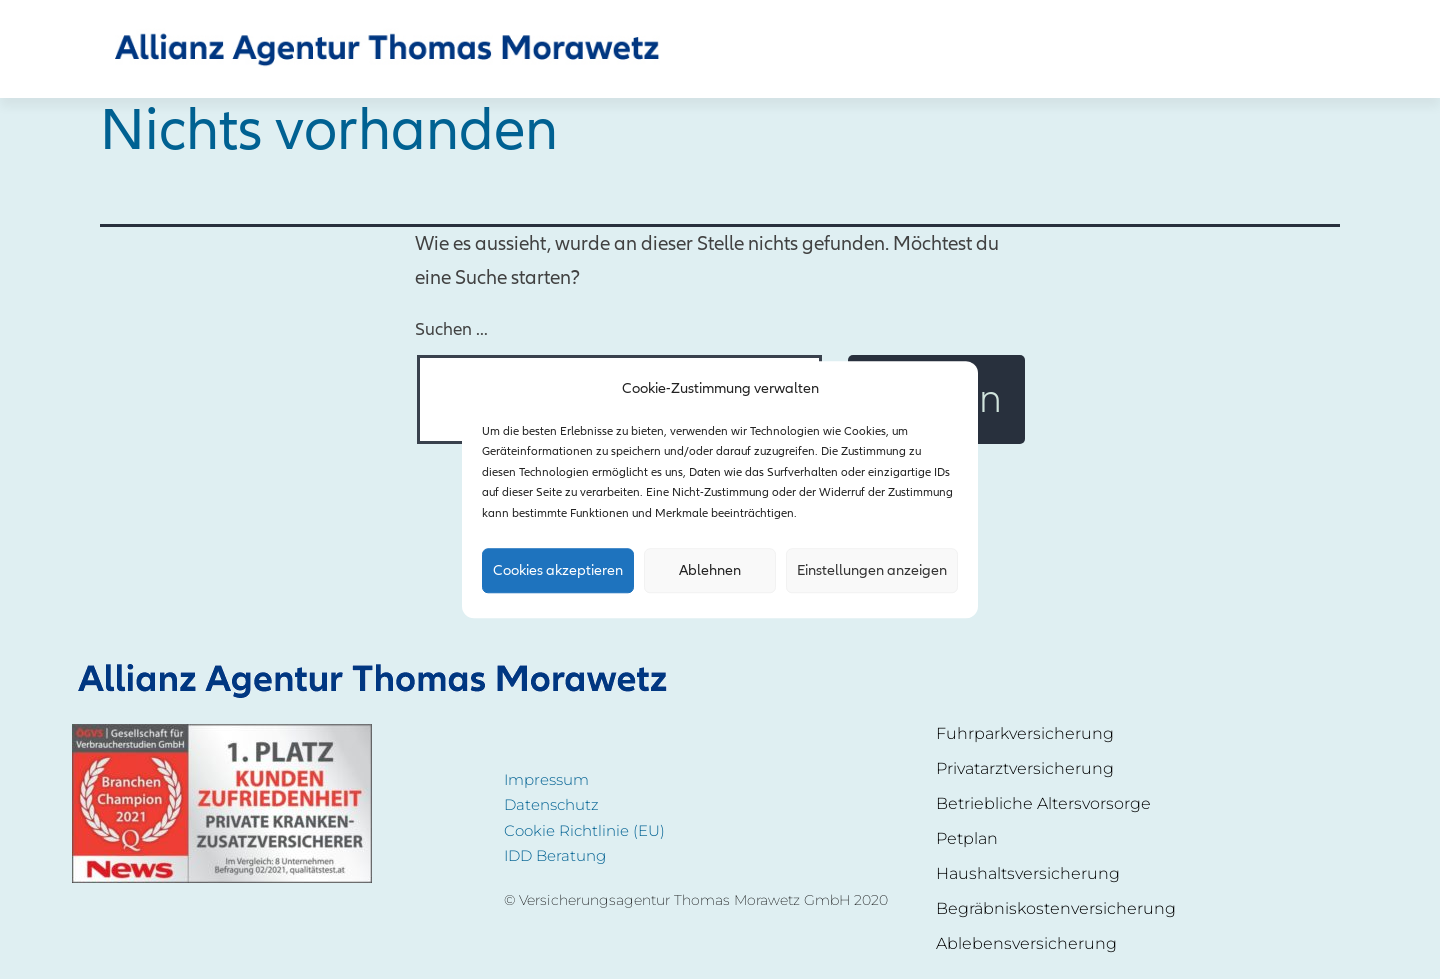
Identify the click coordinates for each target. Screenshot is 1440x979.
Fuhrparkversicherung (1025, 733)
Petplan (967, 838)
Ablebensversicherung (1026, 943)
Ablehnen (710, 571)
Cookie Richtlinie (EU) (584, 830)
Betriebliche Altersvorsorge (1043, 803)
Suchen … (451, 329)
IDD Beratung (555, 855)
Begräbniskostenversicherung (1056, 908)
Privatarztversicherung (1025, 768)
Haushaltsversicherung (1028, 873)
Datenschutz (551, 804)
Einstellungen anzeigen (872, 571)
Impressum (546, 779)
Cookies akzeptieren (558, 571)
